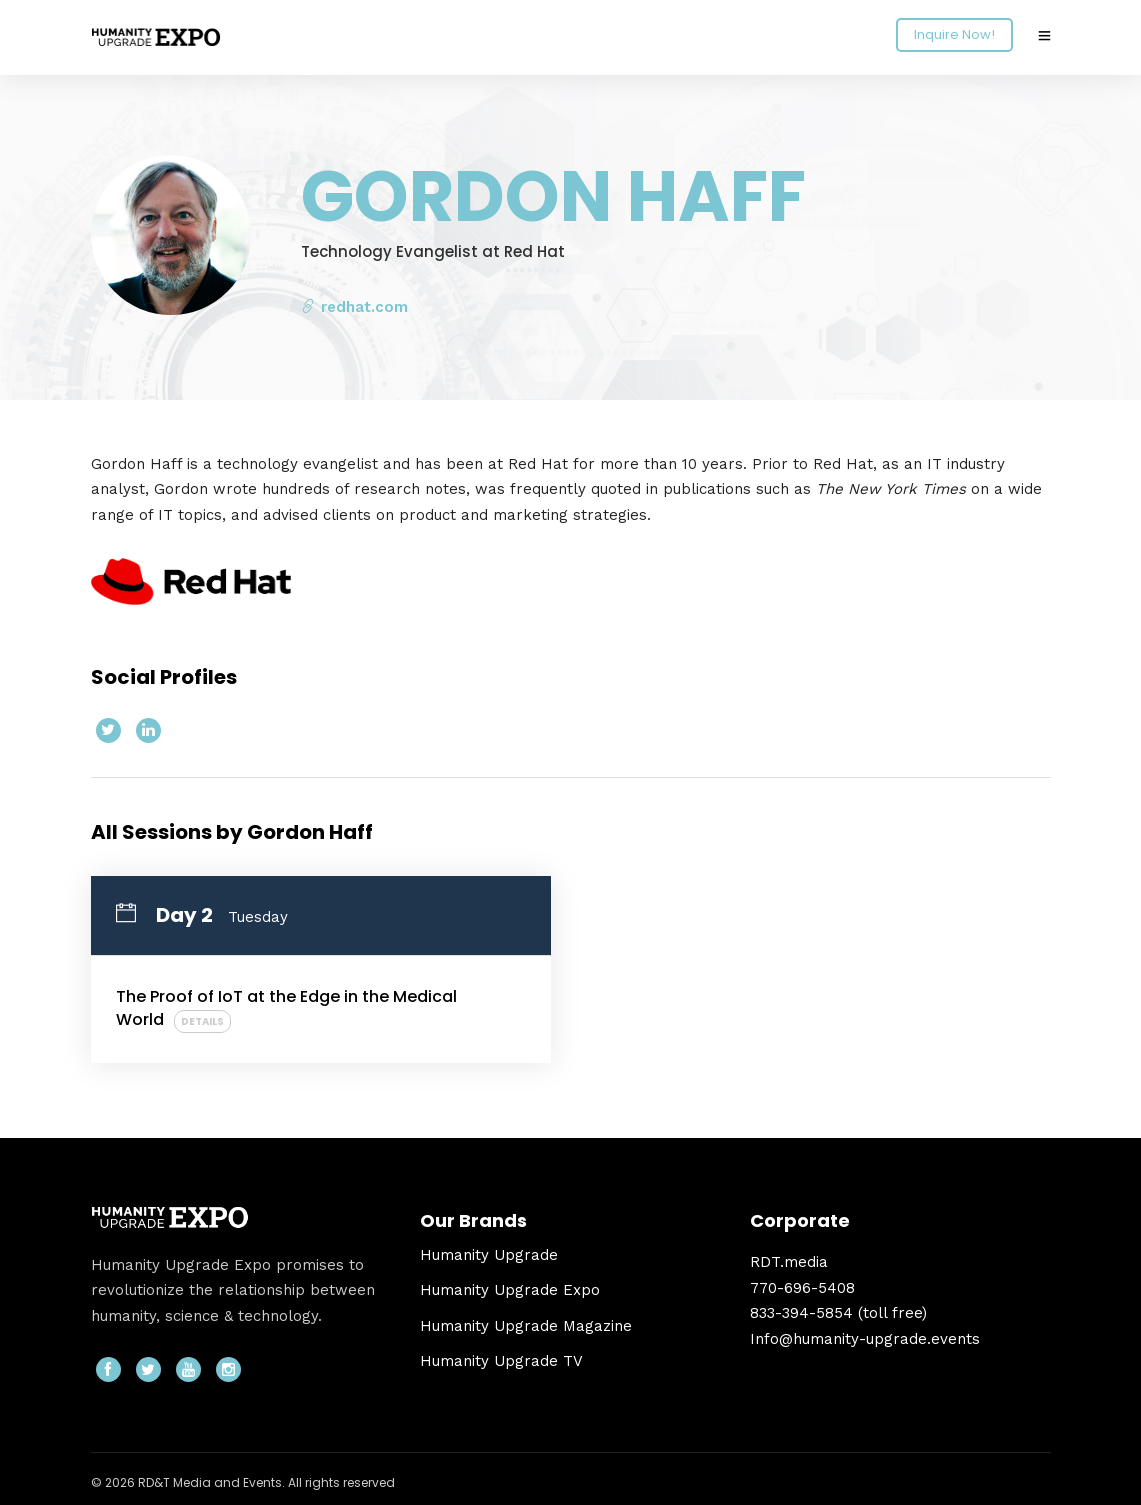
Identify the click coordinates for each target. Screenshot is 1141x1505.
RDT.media (789, 1262)
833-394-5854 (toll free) (838, 1313)
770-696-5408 (802, 1288)
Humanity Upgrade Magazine (526, 1326)
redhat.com (354, 307)
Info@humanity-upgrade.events (865, 1339)
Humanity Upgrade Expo (510, 1290)
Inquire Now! (954, 34)
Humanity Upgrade (489, 1255)
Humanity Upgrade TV (501, 1361)
